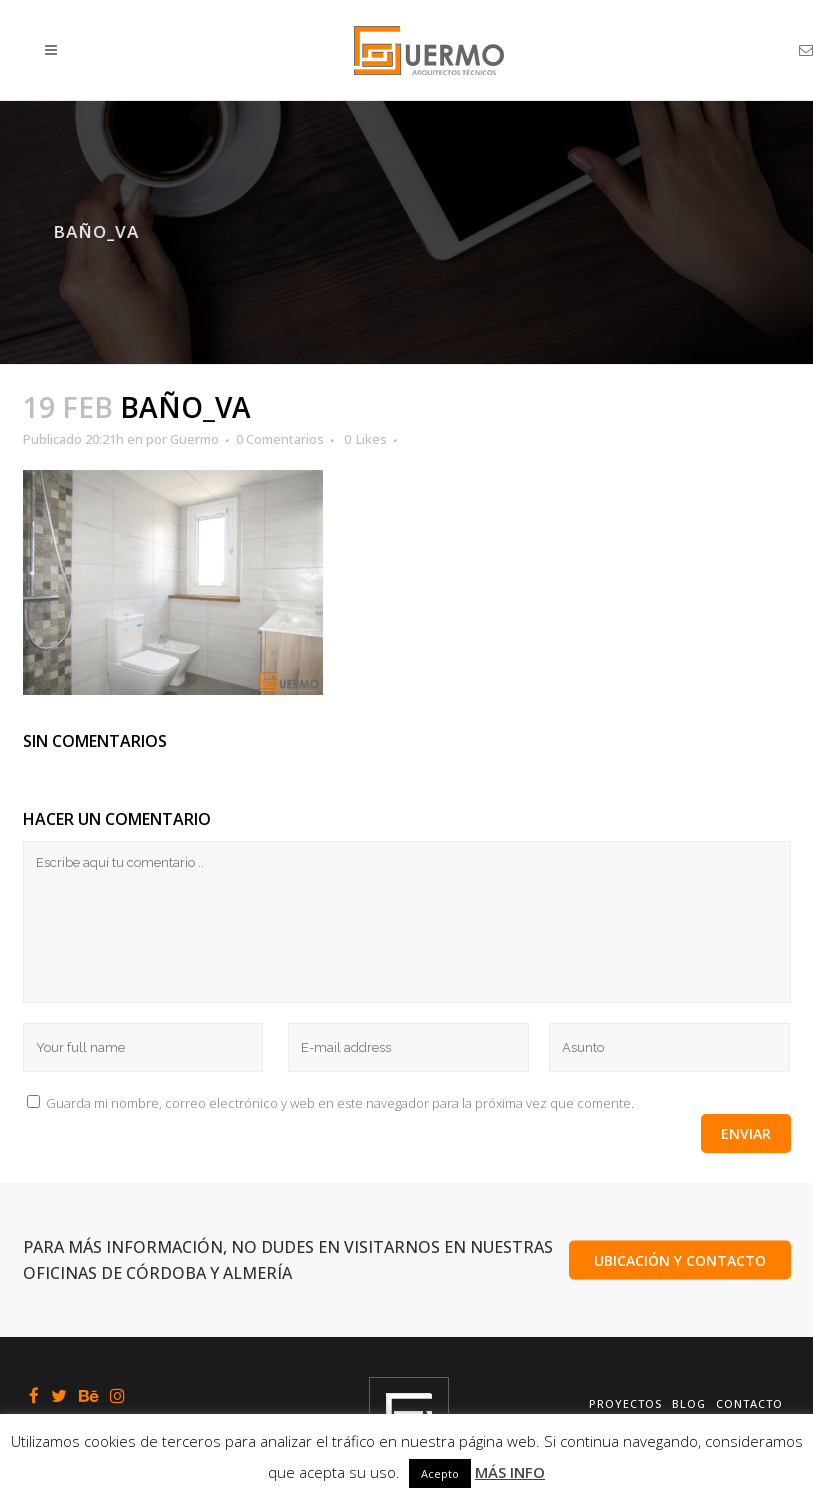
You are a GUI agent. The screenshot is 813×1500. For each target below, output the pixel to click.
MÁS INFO (510, 1472)
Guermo (194, 439)
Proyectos (625, 1403)
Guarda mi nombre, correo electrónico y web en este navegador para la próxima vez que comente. (340, 1103)
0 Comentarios (280, 439)
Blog (689, 1403)
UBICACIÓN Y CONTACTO (680, 1260)
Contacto (749, 1403)
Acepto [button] (440, 1473)
